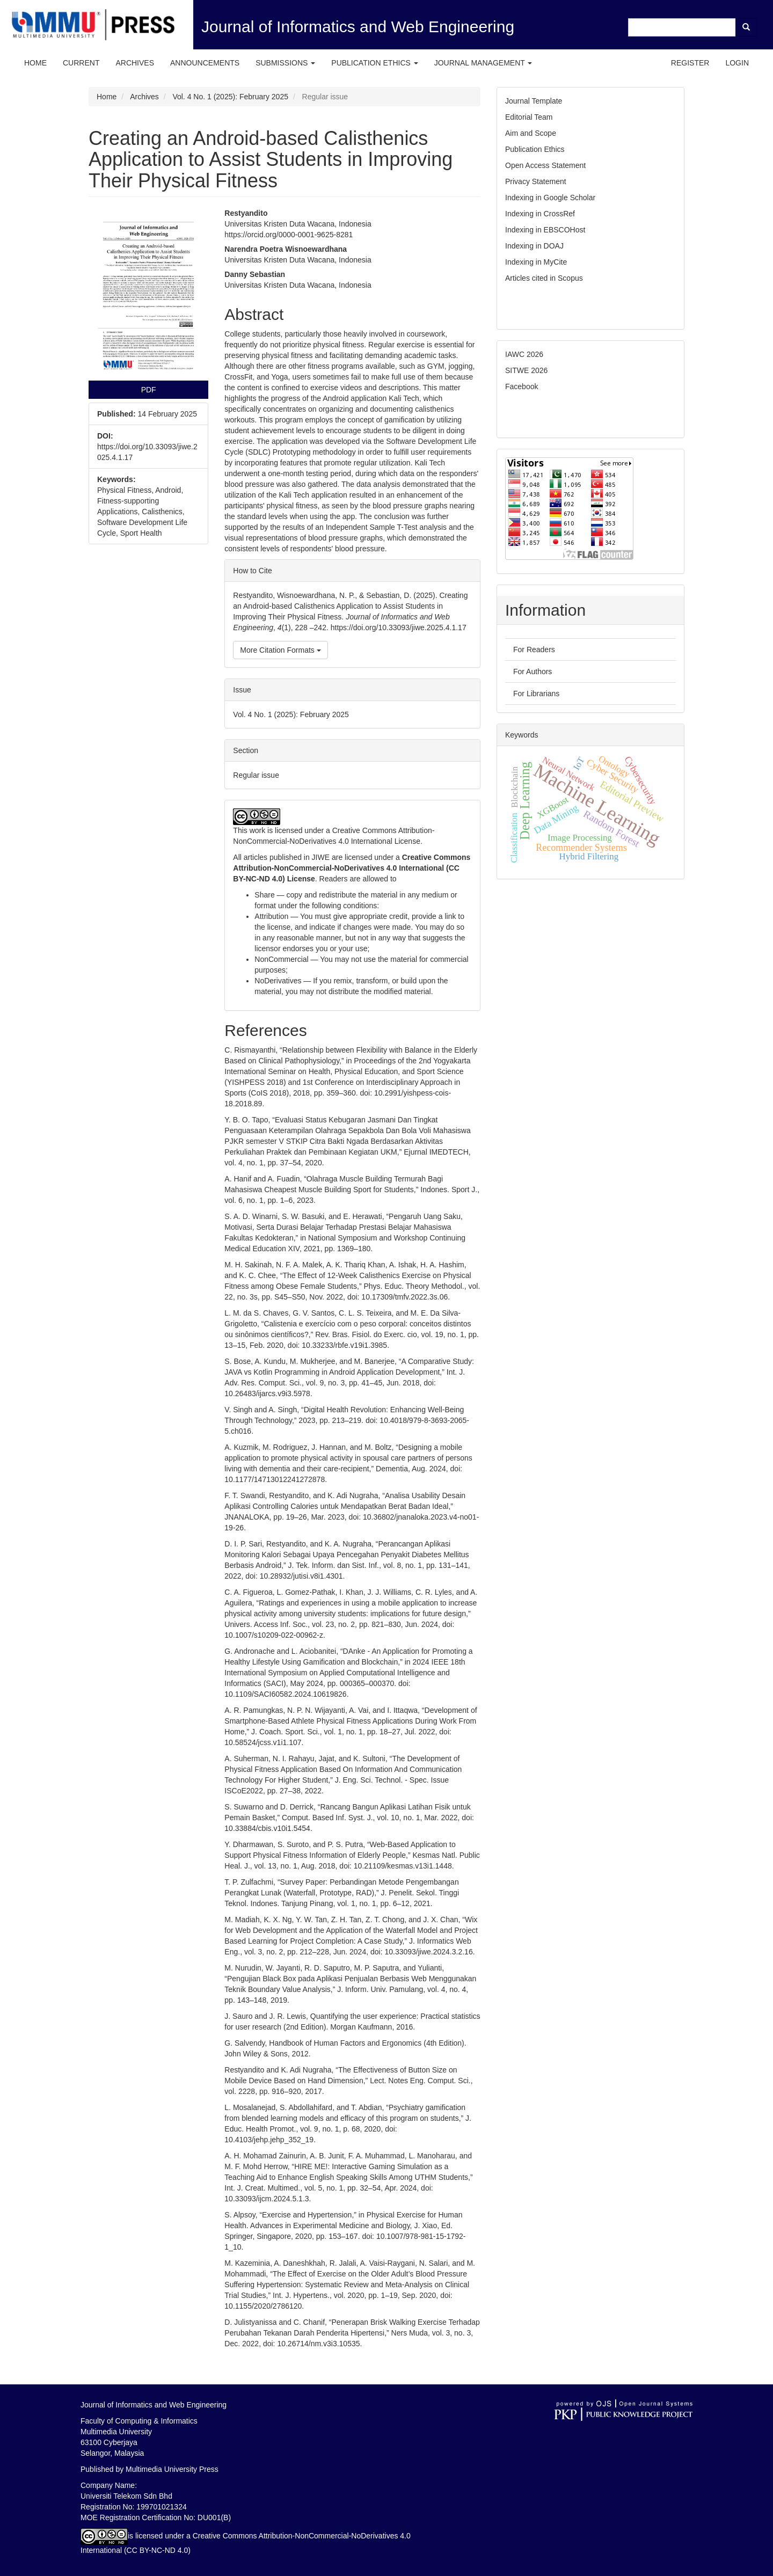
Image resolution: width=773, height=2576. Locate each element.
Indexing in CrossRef (540, 213)
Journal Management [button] (483, 63)
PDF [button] (148, 389)
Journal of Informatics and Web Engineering (357, 26)
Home (35, 63)
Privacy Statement (535, 181)
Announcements (204, 63)
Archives (134, 63)
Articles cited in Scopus (544, 278)
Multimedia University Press (172, 2469)
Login (737, 63)
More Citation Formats (280, 650)
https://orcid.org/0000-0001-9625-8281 (288, 234)
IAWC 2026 (524, 354)
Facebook (521, 386)
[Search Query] (682, 27)
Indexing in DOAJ (534, 246)
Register (690, 63)
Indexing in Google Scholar (550, 197)
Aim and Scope (530, 133)
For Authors (532, 671)
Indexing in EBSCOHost (545, 229)
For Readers (534, 649)
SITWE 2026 (526, 370)
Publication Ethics (535, 149)
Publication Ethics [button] (374, 63)
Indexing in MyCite (536, 262)
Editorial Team (528, 117)
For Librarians (536, 693)
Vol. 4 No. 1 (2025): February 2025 (230, 96)
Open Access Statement (545, 165)
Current (81, 63)
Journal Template (534, 101)
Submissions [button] (285, 63)
